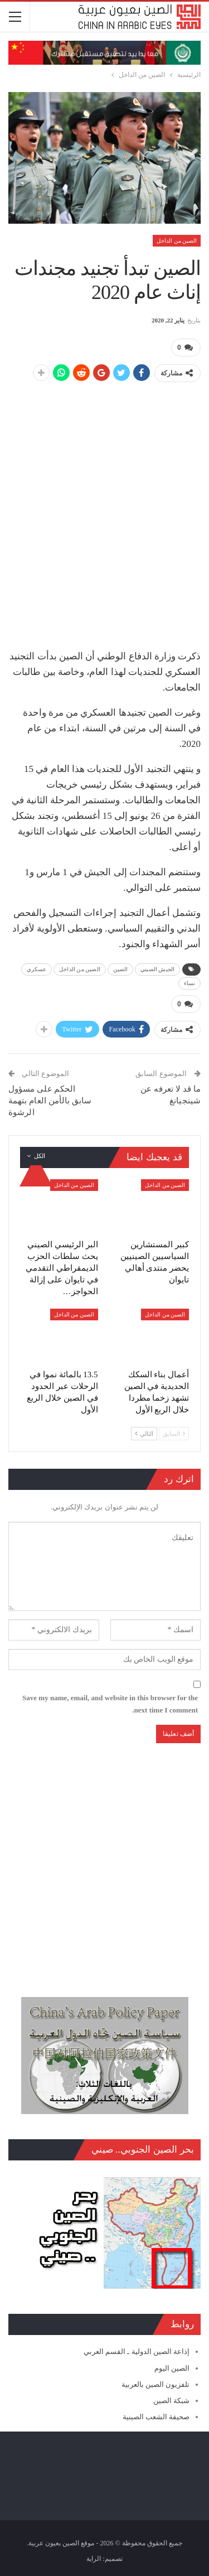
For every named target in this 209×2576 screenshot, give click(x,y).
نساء (189, 983)
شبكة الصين (171, 2400)
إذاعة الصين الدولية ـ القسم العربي (136, 2351)
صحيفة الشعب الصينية (156, 2417)
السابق (174, 1433)
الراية (93, 2559)
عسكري (37, 969)
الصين (120, 969)
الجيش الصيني (157, 969)
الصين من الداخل (177, 241)
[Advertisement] (104, 497)
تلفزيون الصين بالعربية (155, 2384)
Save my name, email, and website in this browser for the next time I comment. (110, 1704)
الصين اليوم (171, 2368)
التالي (144, 1433)
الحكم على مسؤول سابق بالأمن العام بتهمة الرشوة (50, 1100)
